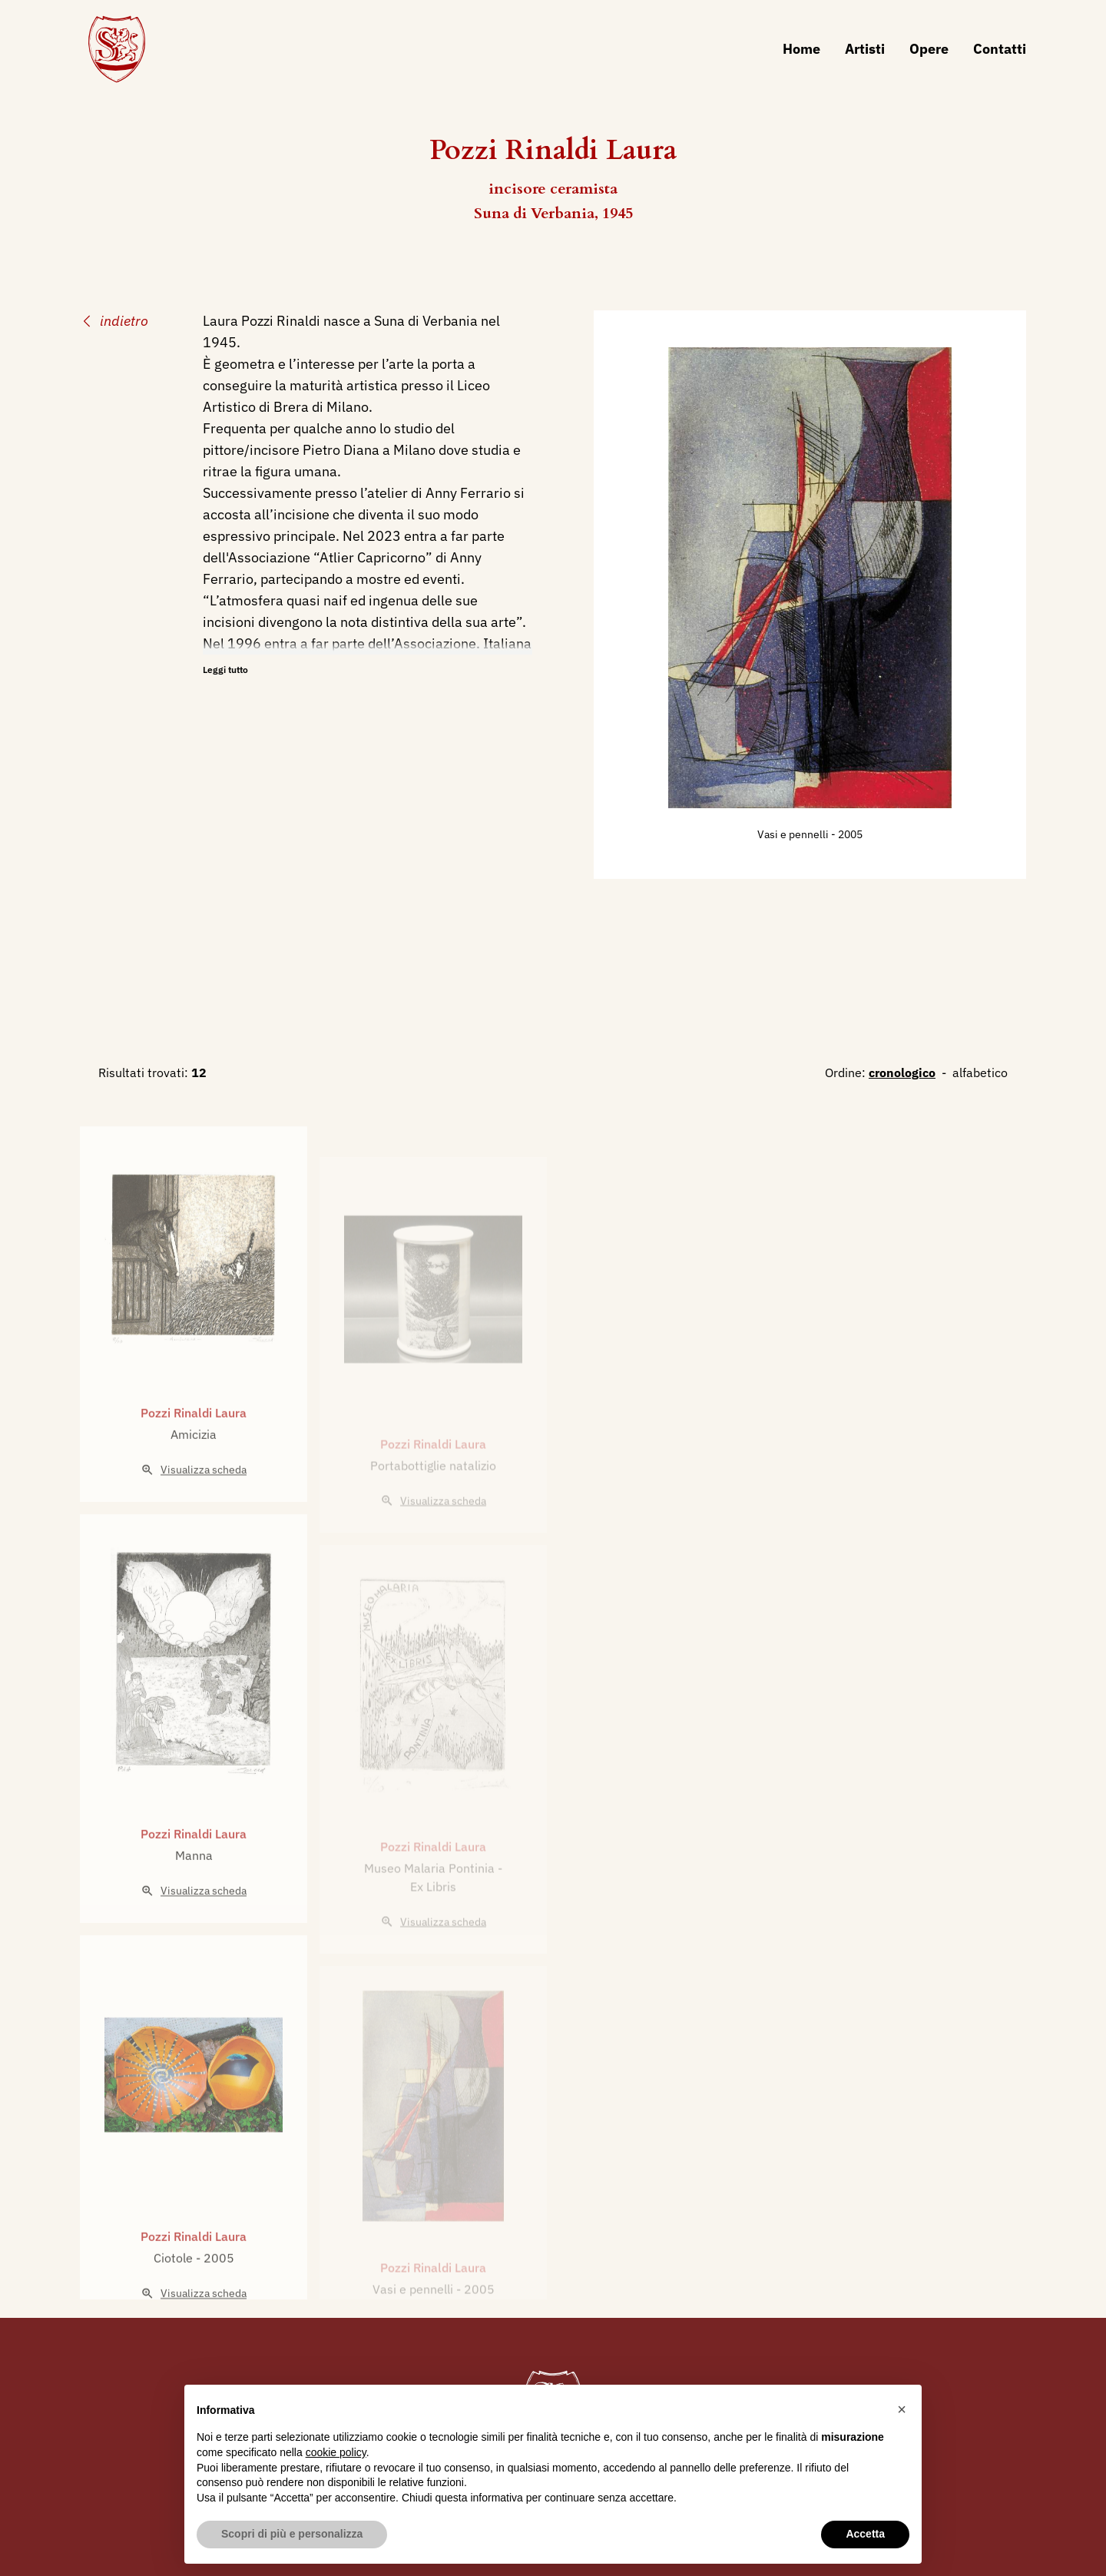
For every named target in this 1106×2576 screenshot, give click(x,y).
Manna (194, 1883)
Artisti (865, 49)
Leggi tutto (225, 669)
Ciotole (175, 2285)
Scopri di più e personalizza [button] (292, 2534)
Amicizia (194, 1462)
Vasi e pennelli (794, 834)
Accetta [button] (865, 2534)
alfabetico (980, 1072)
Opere (929, 49)
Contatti (999, 49)
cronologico (902, 1072)
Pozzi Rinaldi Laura (194, 1440)
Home (801, 49)
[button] (901, 2409)
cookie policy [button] (336, 2452)
